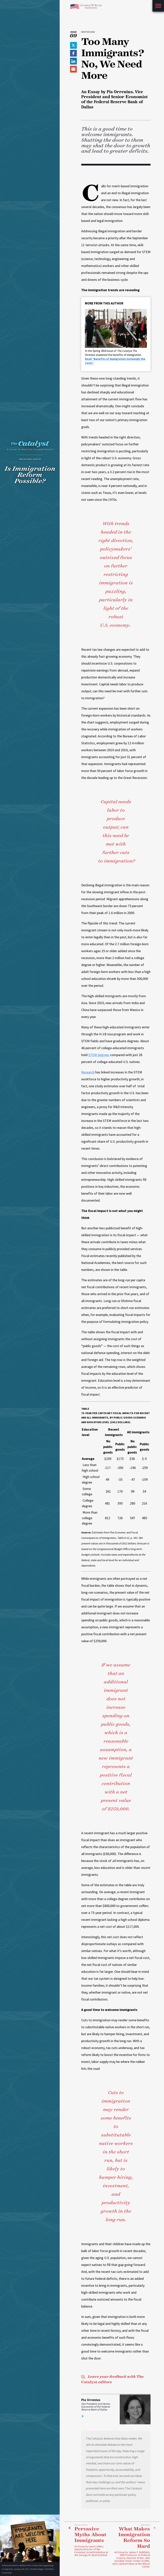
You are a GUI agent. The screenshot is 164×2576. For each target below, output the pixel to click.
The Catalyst (112, 2379)
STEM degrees (98, 1055)
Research (88, 1072)
